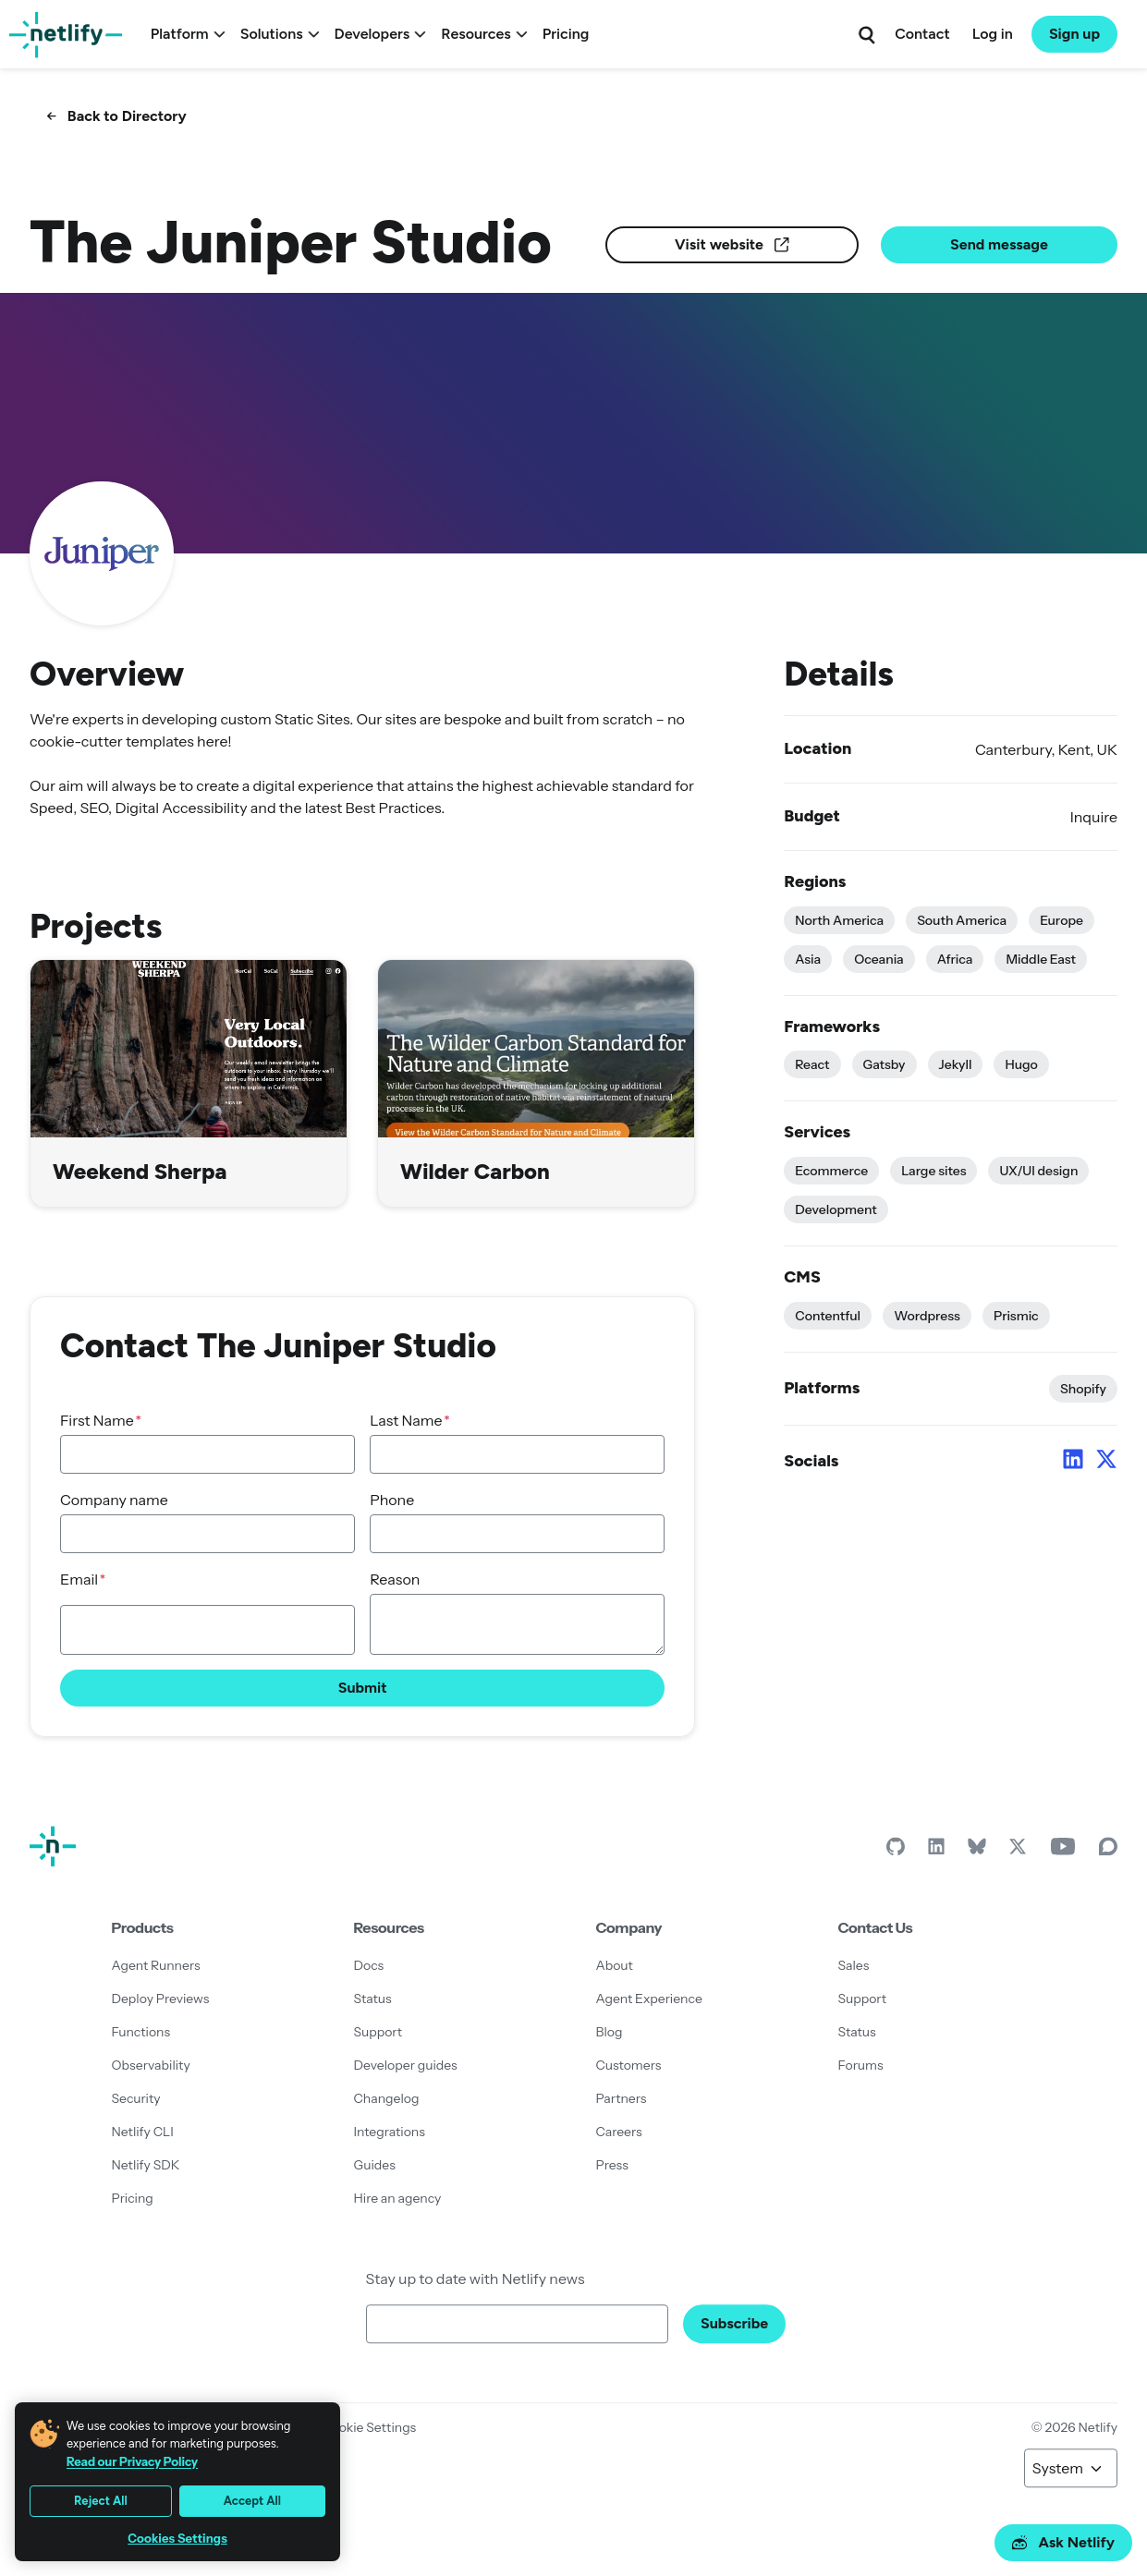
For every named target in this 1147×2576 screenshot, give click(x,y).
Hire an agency (398, 2198)
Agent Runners (156, 1965)
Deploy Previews (161, 1998)
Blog (609, 2031)
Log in (992, 34)
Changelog (387, 2098)
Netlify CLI (143, 2131)
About (614, 1965)
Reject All (101, 2501)
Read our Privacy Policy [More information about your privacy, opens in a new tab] (132, 2461)
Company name (114, 1499)
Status (373, 1998)
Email (79, 1579)
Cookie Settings (369, 2427)
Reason (395, 1579)
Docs (369, 1965)
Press (612, 2165)
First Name (97, 1420)
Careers (619, 2131)
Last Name (406, 1420)
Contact (922, 34)
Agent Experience (649, 1998)
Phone (392, 1499)
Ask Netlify (1063, 2542)
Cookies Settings (177, 2539)
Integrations (389, 2131)
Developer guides (406, 2065)
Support (378, 2031)
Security (136, 2098)
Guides (375, 2165)
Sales (854, 1965)
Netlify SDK (146, 2165)
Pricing (566, 34)
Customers (629, 2065)
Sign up (1074, 34)
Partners (621, 2098)
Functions (141, 2031)
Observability (151, 2065)
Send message (999, 244)
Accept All (252, 2501)
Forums (861, 2065)
